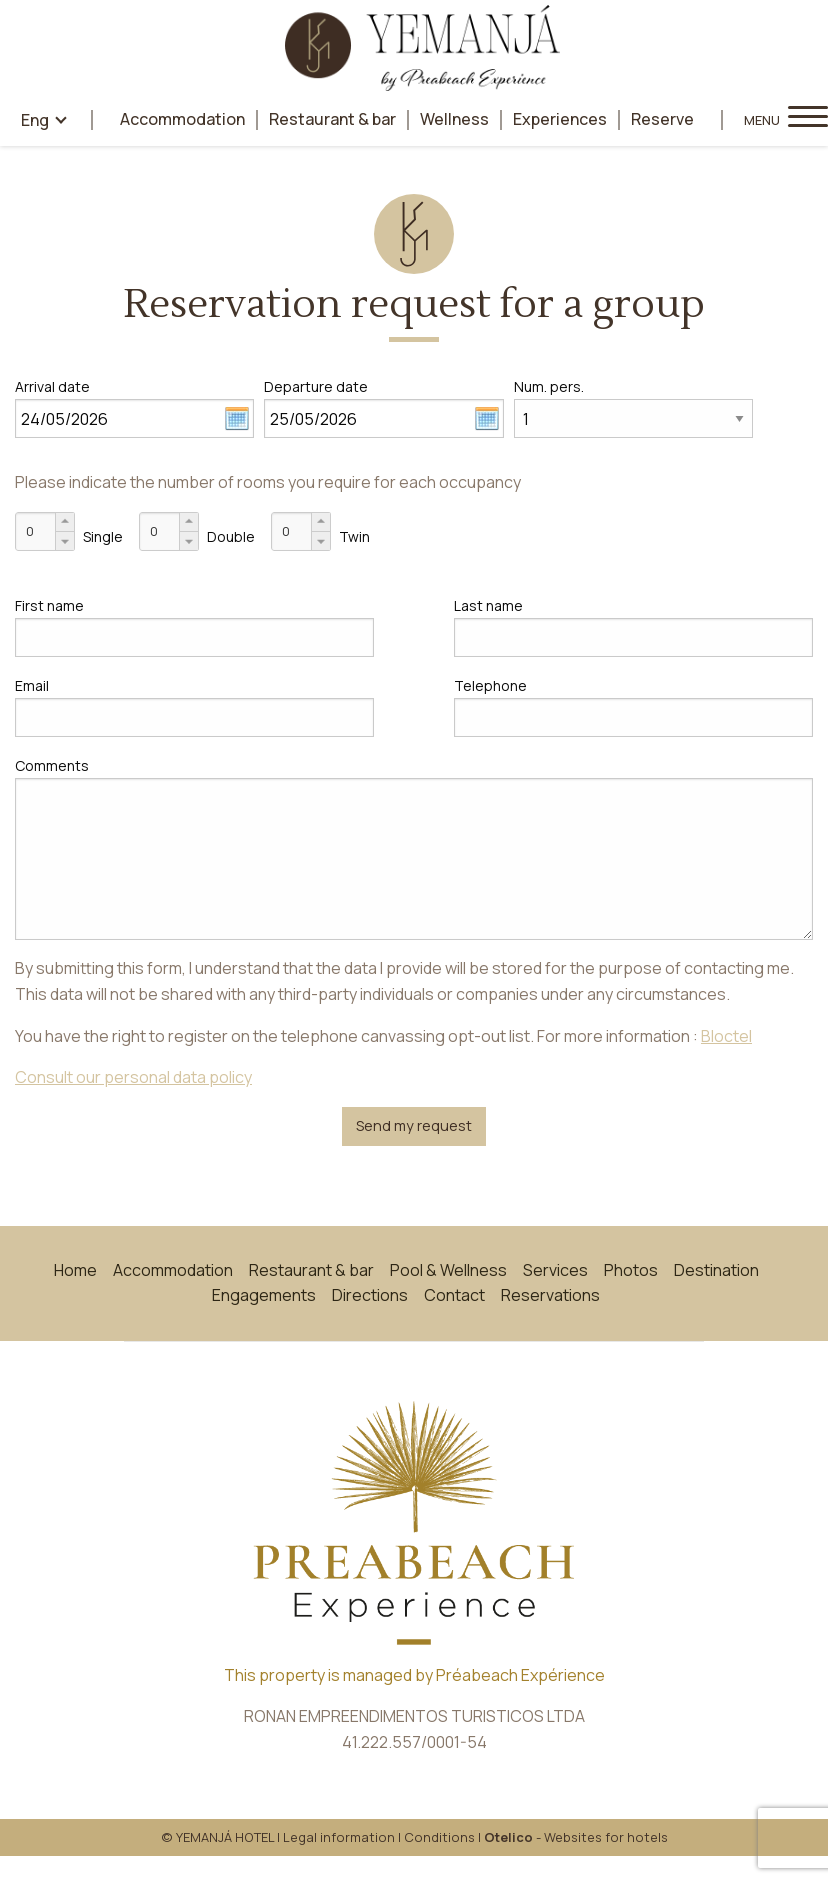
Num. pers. (549, 386)
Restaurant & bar (332, 119)
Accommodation (182, 119)
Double (231, 536)
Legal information (339, 1837)
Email (32, 685)
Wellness (454, 119)
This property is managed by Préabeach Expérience (414, 1675)
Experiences (560, 119)
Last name (488, 605)
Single (103, 536)
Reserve (662, 119)
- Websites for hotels (576, 1837)
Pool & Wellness (448, 1270)
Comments (52, 765)
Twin (354, 536)
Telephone (490, 685)
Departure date (316, 386)
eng (35, 120)
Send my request (414, 1125)
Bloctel (726, 1036)
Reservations (550, 1295)
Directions (370, 1295)
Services (555, 1270)
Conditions (439, 1837)
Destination (716, 1270)
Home (75, 1270)
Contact (454, 1295)
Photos (631, 1270)
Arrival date (52, 386)
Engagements (264, 1295)
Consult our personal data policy (133, 1077)
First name (49, 605)
